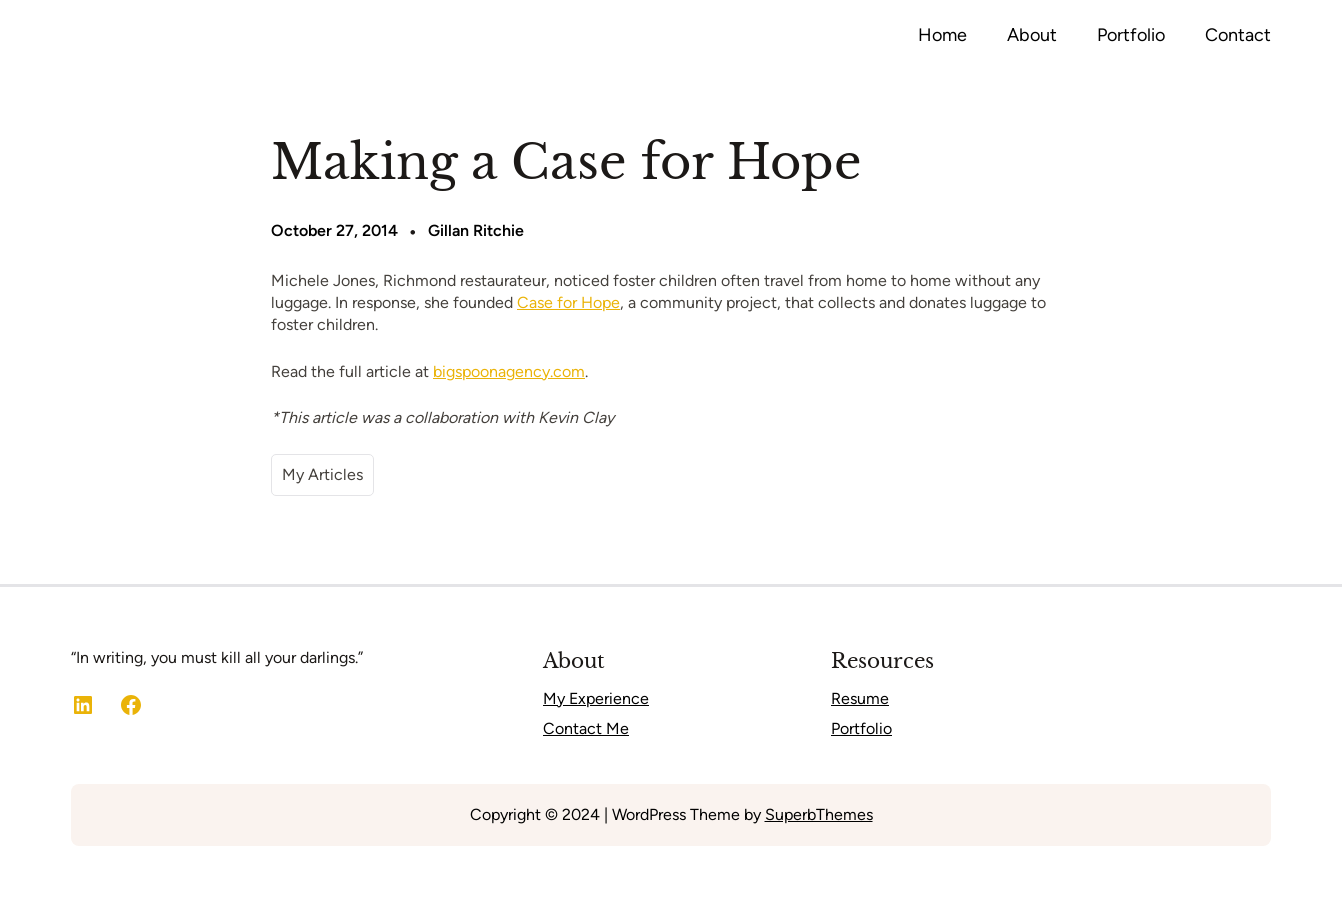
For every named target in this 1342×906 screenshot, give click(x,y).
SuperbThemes (819, 814)
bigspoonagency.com (509, 371)
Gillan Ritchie (476, 230)
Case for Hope (568, 302)
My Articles (322, 474)
